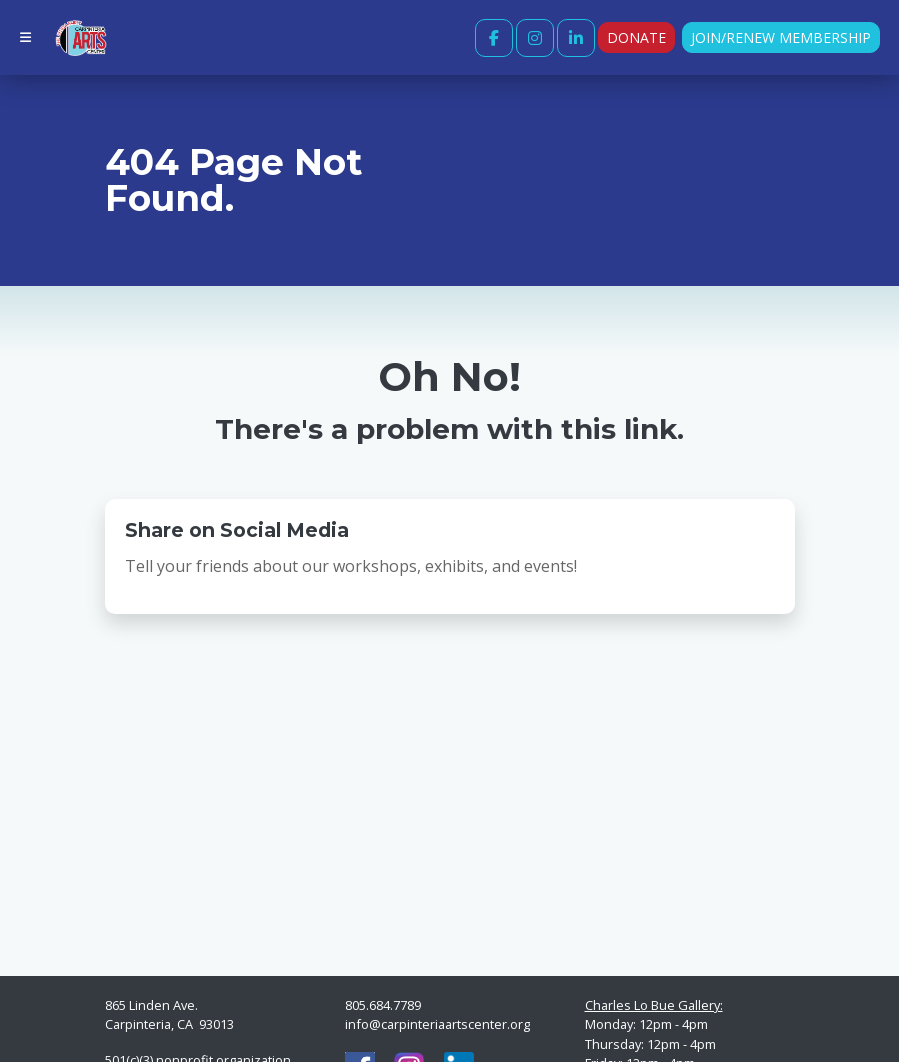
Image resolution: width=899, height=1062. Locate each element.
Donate (636, 37)
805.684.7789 (383, 1005)
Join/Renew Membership (781, 37)
